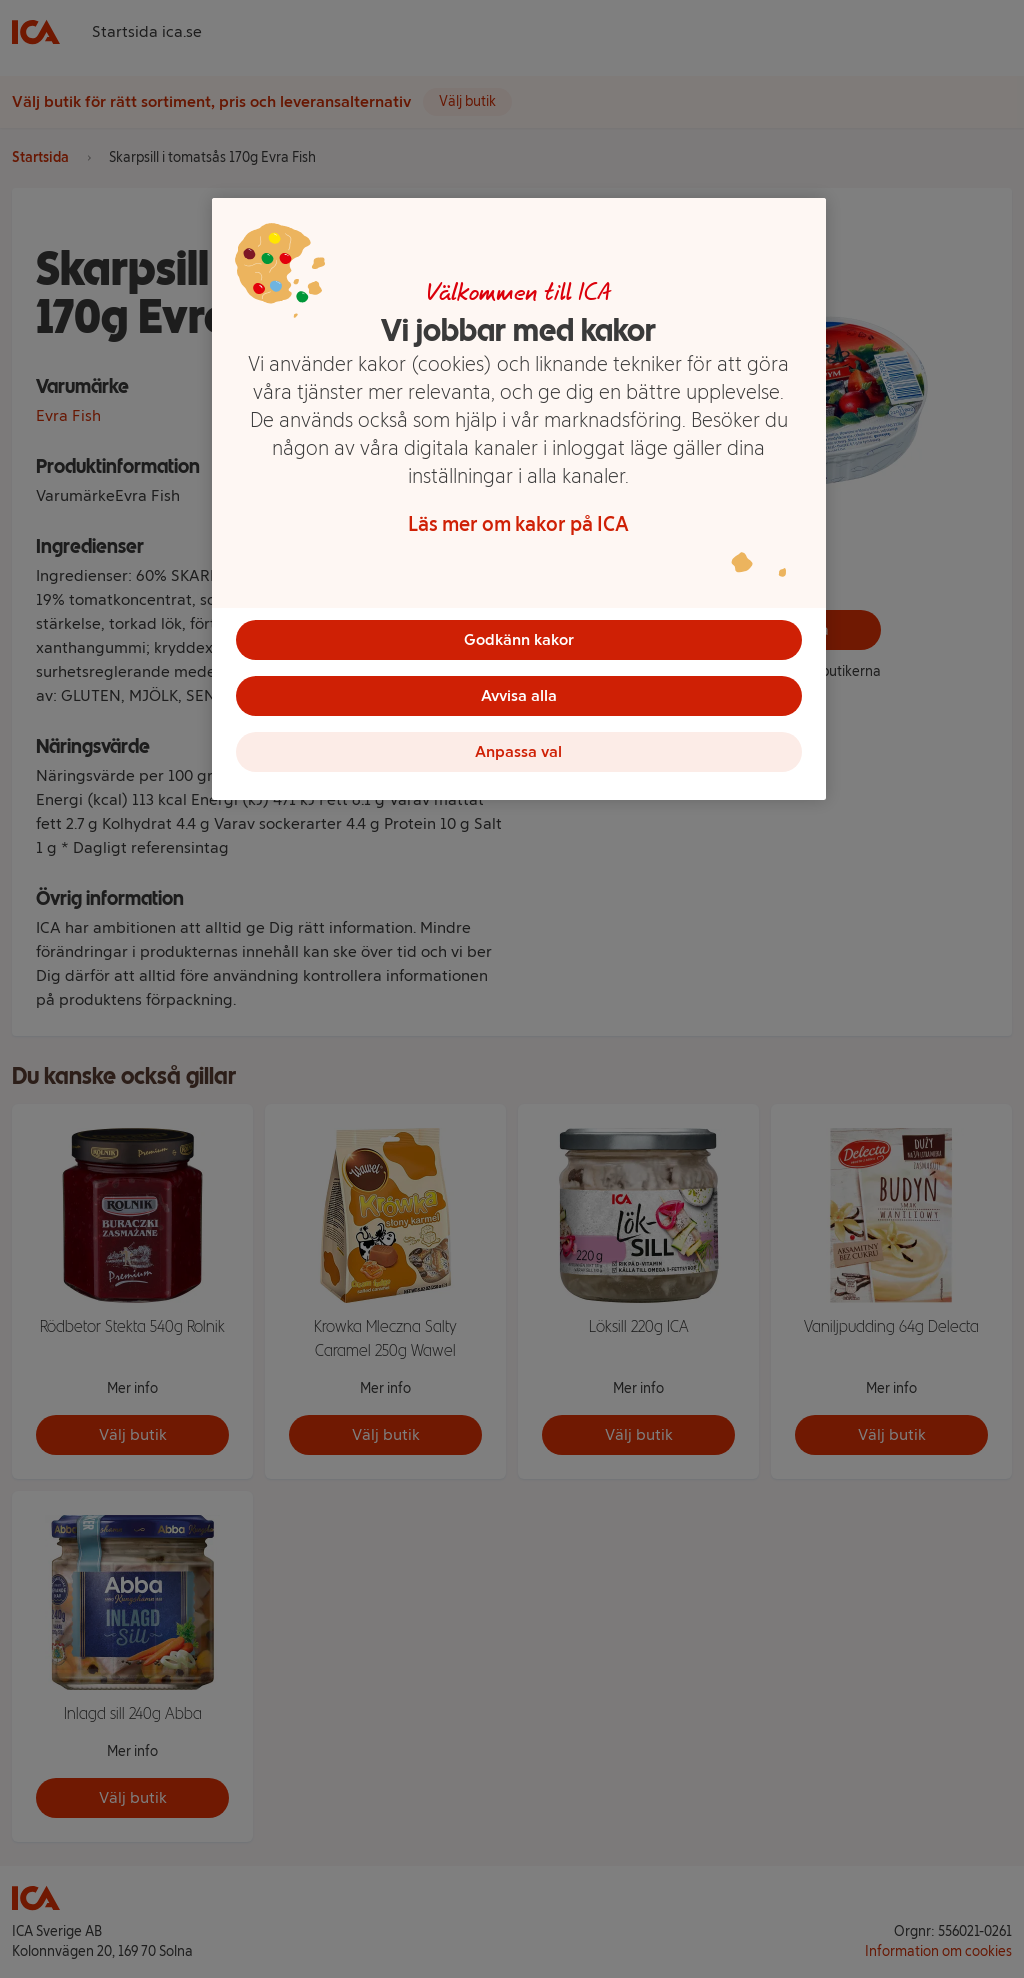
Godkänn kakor (519, 639)
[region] (519, 499)
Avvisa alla (519, 695)
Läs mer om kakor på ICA (518, 524)
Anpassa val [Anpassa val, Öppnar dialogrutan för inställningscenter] (518, 751)
